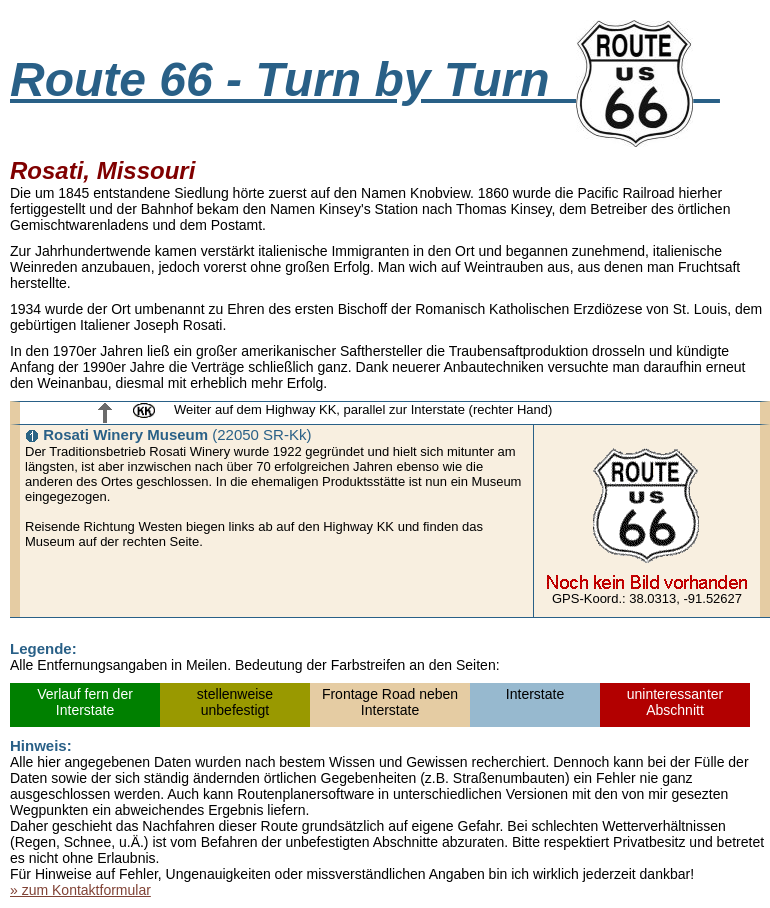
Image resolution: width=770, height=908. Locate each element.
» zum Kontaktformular (80, 890)
